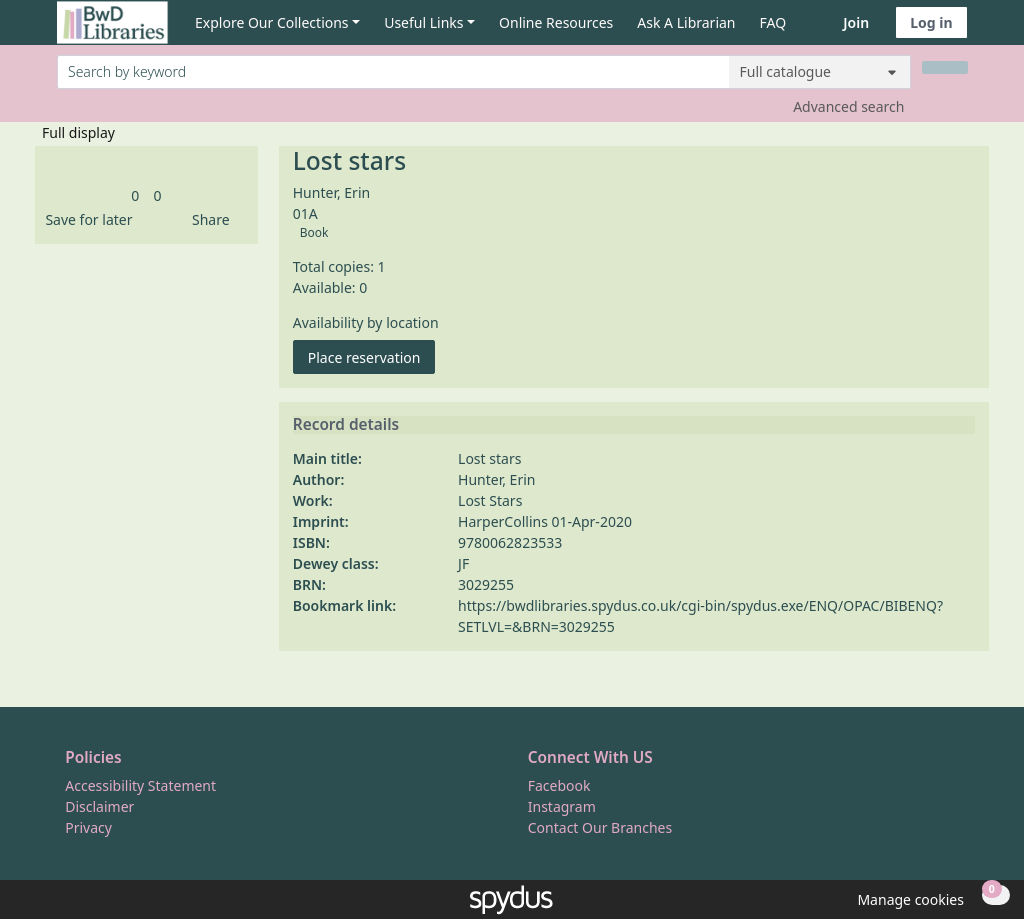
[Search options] (820, 72)
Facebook (559, 785)
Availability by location (366, 322)
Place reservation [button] (372, 356)
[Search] (945, 67)
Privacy (88, 827)
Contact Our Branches (600, 827)
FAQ (773, 22)
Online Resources (556, 22)
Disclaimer (99, 806)
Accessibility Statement (140, 785)
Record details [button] (346, 425)
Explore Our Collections (272, 22)
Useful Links (423, 22)
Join (856, 22)
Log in (931, 22)
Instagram (562, 806)
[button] (85, 219)
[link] (135, 195)
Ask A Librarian (686, 22)
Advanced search (848, 106)
